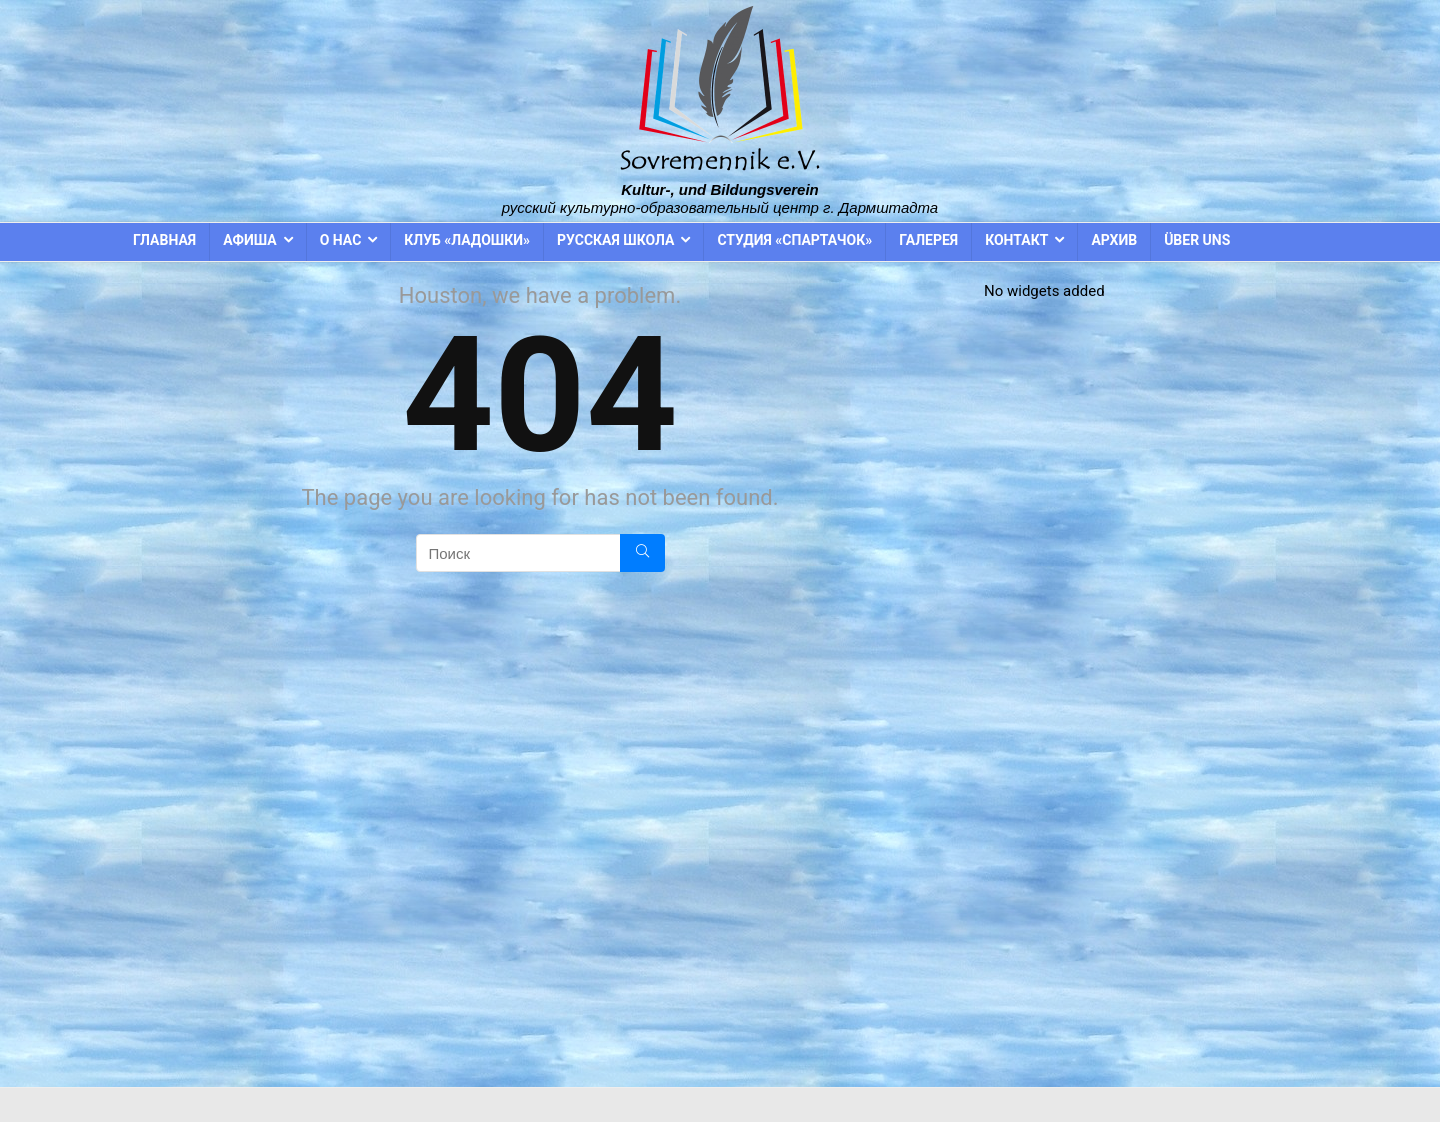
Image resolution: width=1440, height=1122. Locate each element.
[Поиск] (642, 553)
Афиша (250, 240)
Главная (164, 240)
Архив (1114, 240)
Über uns (1197, 240)
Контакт (1016, 240)
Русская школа (615, 240)
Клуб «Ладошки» (467, 240)
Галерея (928, 240)
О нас (341, 240)
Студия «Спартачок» (794, 240)
